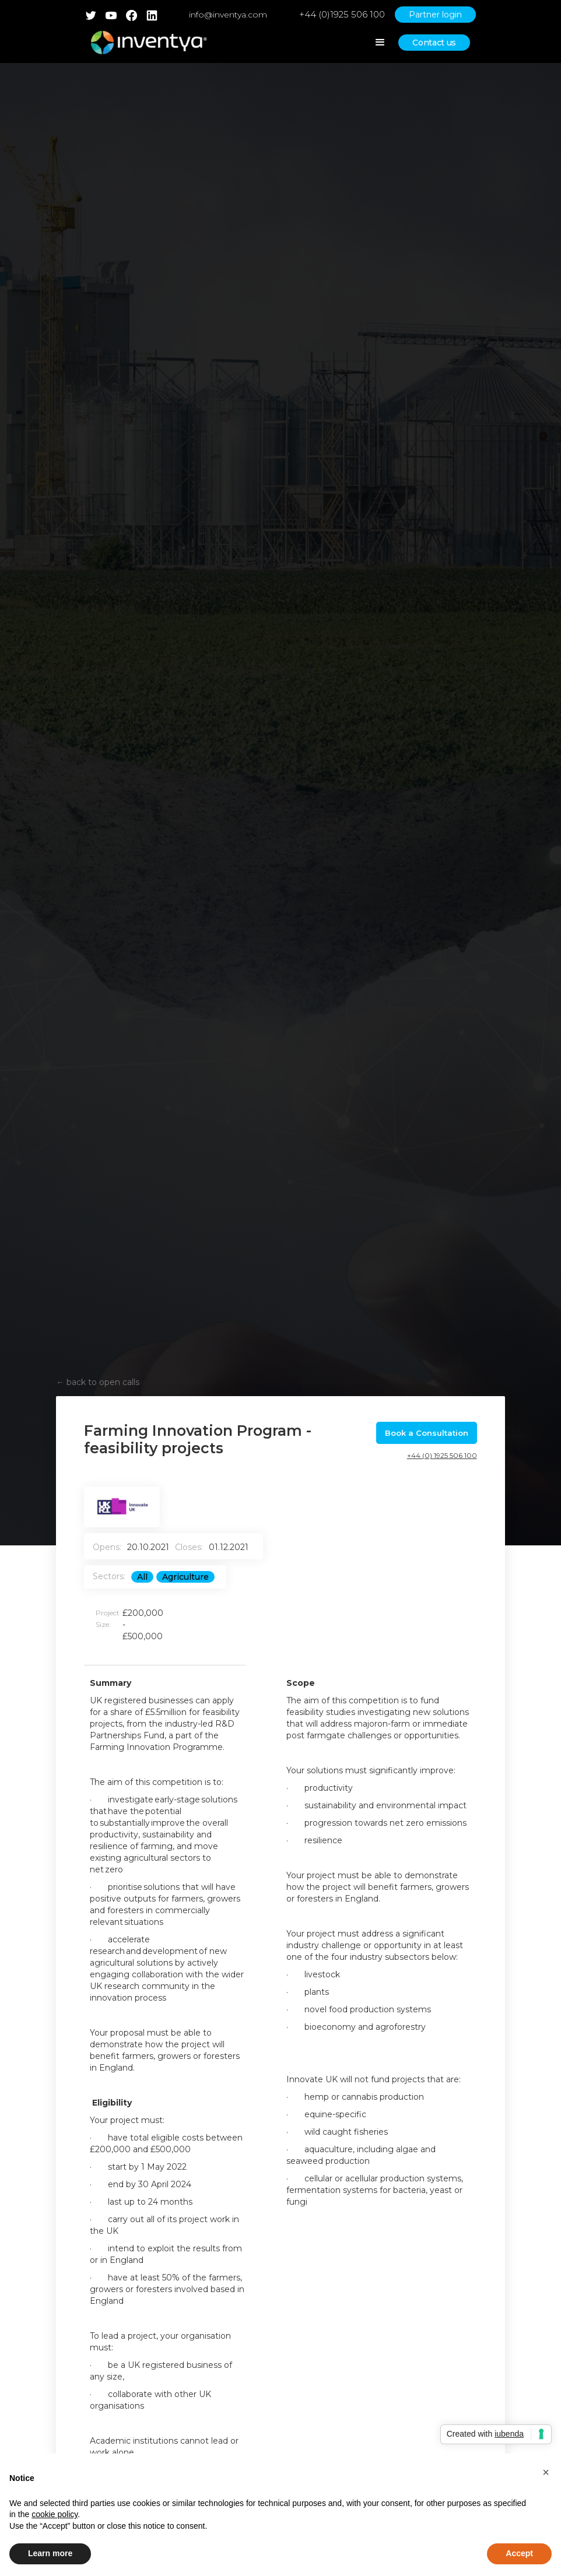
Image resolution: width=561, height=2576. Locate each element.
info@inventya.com (228, 14)
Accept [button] (519, 2553)
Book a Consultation (426, 1433)
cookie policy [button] (54, 2514)
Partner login (435, 14)
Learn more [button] (50, 2553)
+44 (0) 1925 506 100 (442, 1455)
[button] (546, 2472)
